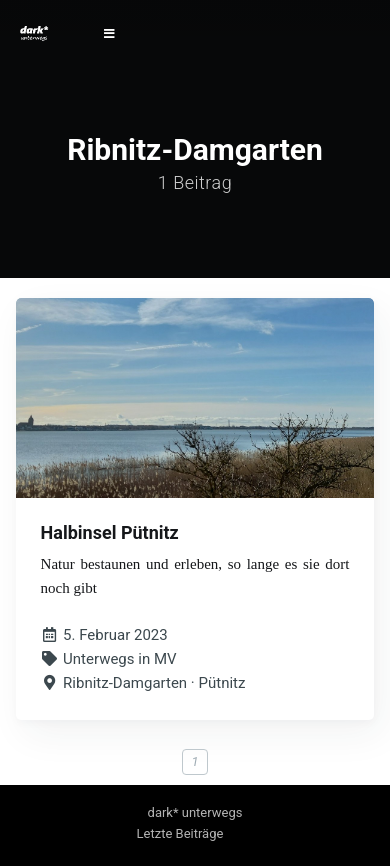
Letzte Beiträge (180, 833)
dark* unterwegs (195, 812)
